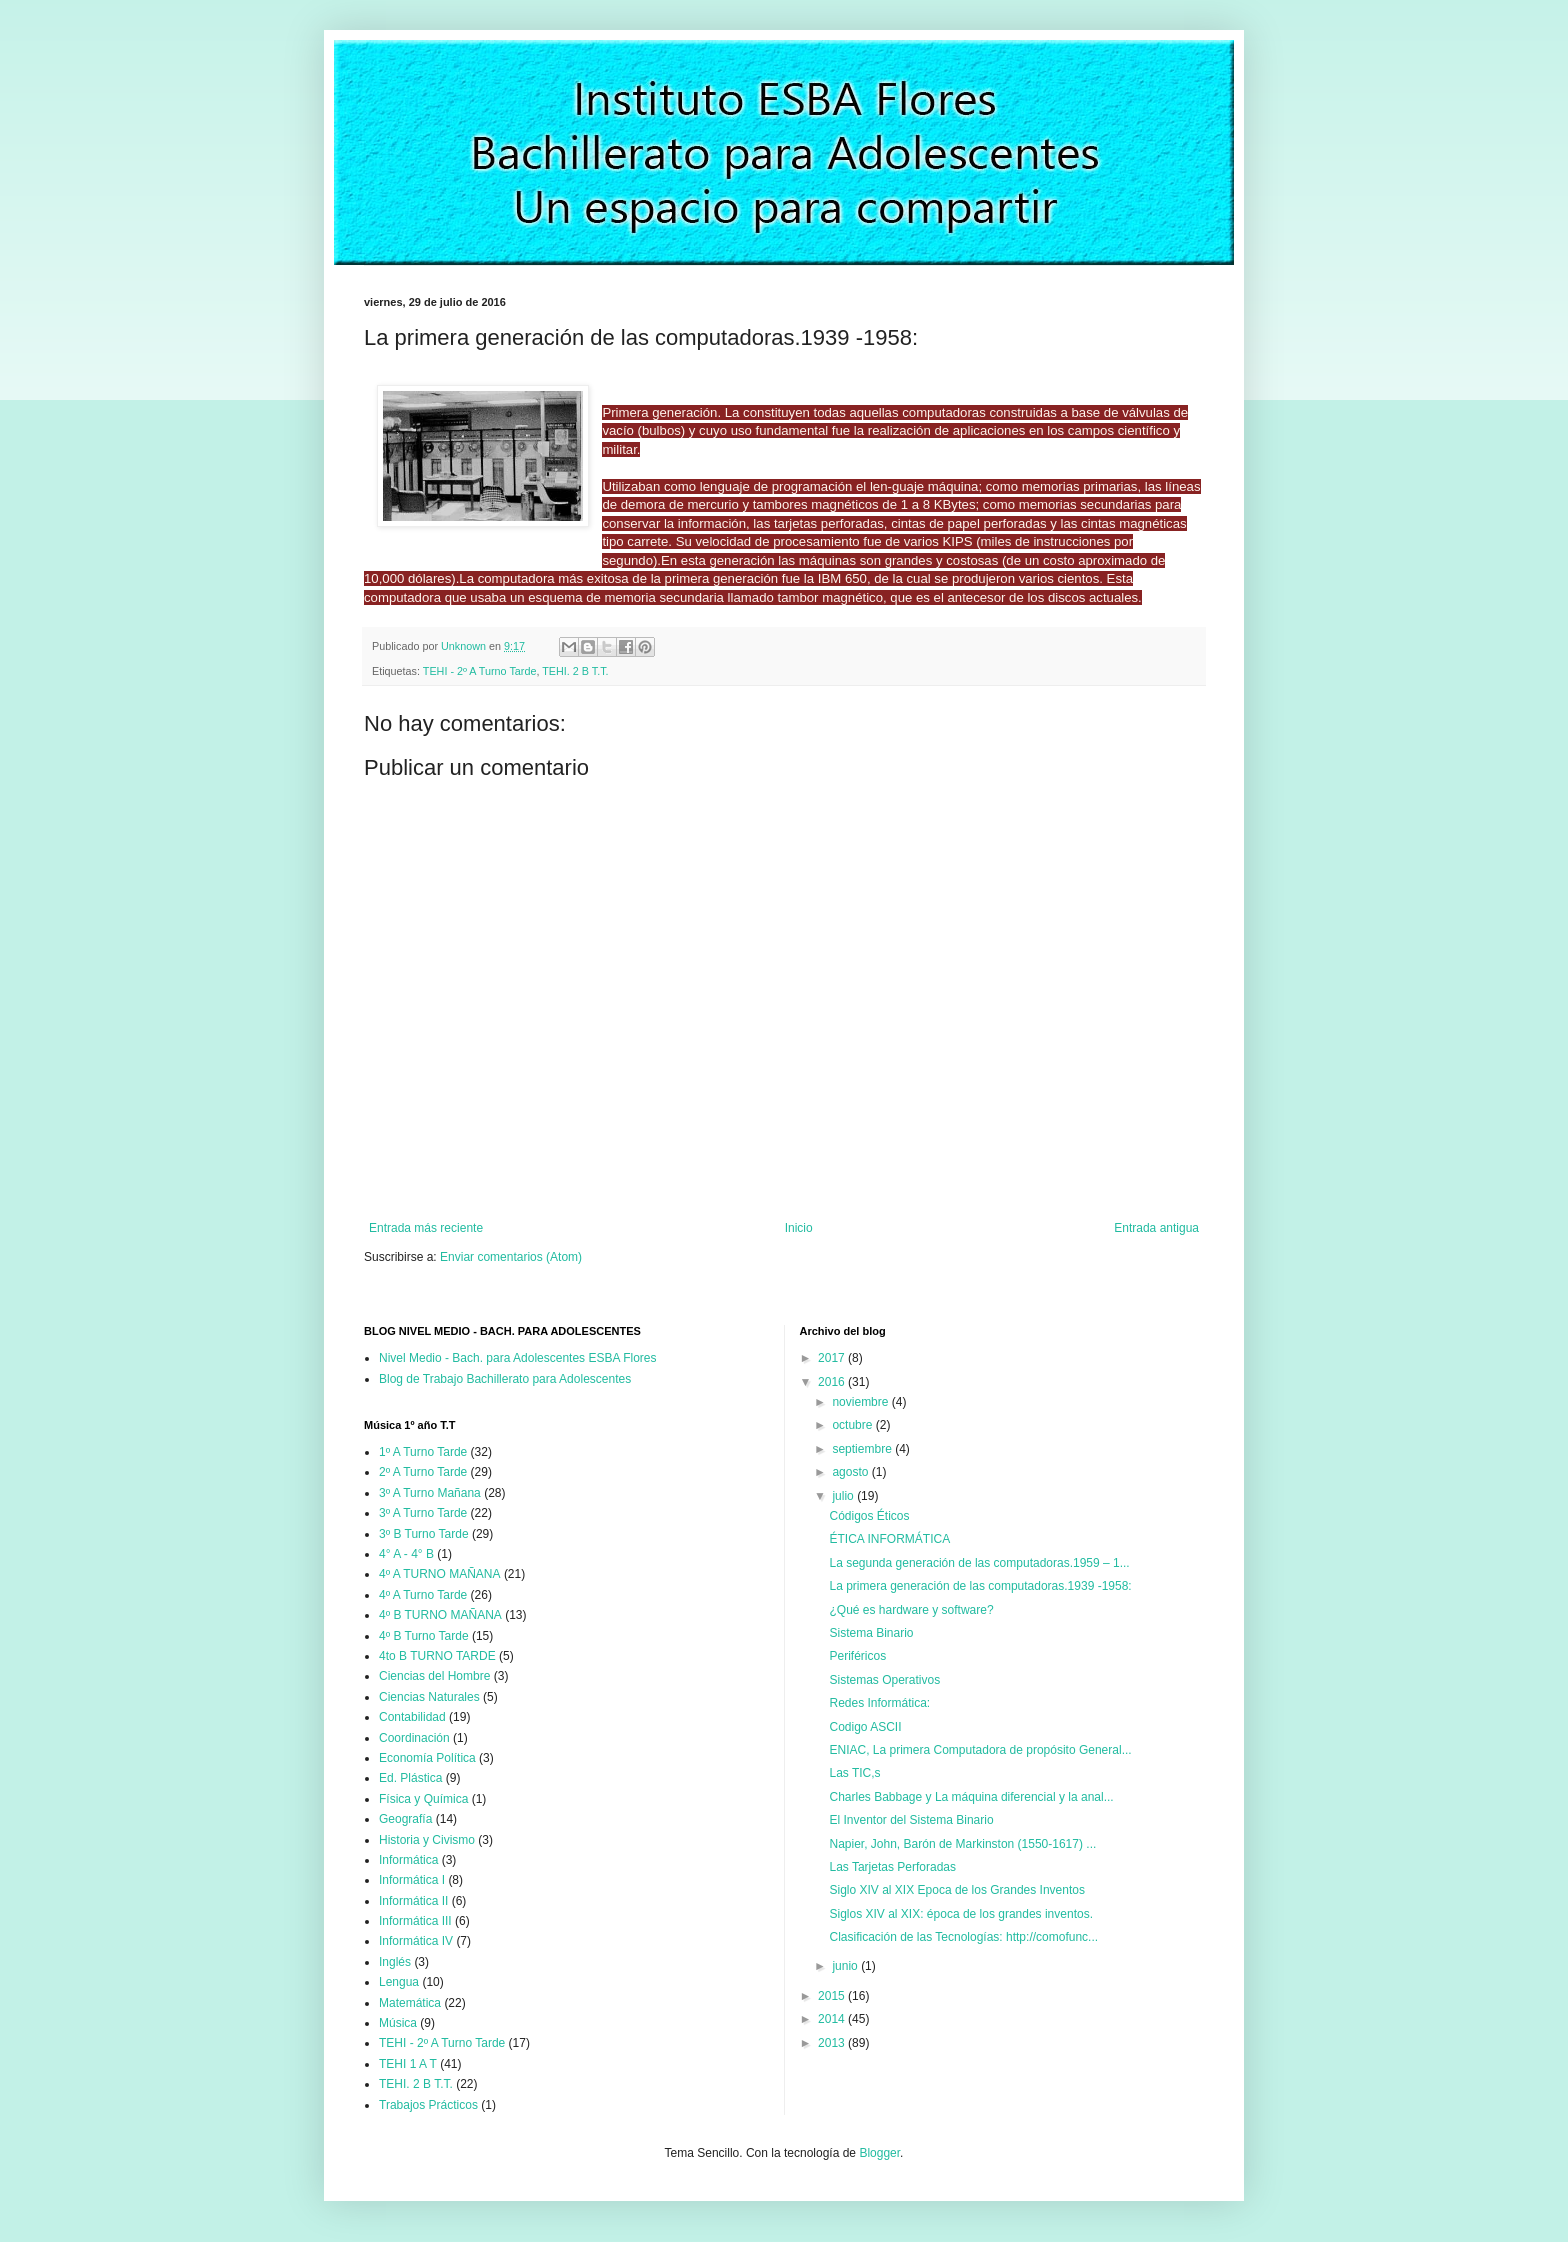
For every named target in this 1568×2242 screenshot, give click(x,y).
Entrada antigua (1156, 1228)
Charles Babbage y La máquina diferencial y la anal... (971, 1797)
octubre (853, 1425)
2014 (833, 2019)
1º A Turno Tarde (423, 1452)
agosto (851, 1472)
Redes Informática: (879, 1703)
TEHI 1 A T (408, 2064)
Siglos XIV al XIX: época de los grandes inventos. (961, 1914)
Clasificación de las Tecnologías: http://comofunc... (963, 1937)
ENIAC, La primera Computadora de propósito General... (980, 1750)
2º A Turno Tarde (423, 1472)
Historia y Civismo (427, 1840)
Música (398, 2023)
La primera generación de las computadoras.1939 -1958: (980, 1586)
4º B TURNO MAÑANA (440, 1615)
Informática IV (416, 1941)
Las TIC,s (854, 1773)
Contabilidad (412, 1717)
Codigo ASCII (865, 1727)
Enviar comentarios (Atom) (511, 1257)
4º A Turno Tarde (423, 1595)
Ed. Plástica (410, 1778)
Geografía (405, 1819)
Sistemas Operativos (884, 1680)
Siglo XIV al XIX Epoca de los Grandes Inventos (956, 1890)
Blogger (879, 2153)
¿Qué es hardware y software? (911, 1610)
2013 (833, 2043)
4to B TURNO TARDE (437, 1656)
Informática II (413, 1901)
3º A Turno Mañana (430, 1493)
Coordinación (414, 1738)
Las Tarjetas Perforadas (892, 1867)
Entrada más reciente (426, 1228)
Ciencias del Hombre (434, 1676)
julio (844, 1496)
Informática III (415, 1921)
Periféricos (857, 1656)
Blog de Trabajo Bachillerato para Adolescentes (505, 1379)
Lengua (399, 1982)
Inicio (799, 1228)
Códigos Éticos (869, 1516)
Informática (408, 1860)
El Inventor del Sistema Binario (911, 1820)
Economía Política (427, 1758)
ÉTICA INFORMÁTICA (889, 1539)
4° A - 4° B (406, 1554)
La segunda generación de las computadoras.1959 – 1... (979, 1563)
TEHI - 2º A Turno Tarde (480, 671)
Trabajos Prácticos (428, 2105)
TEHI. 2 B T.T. (575, 671)
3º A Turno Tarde (423, 1513)
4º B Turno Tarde (424, 1636)
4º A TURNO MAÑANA (440, 1574)
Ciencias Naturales (429, 1697)
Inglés (395, 1962)
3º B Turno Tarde (424, 1534)
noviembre (861, 1402)
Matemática (410, 2003)
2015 (833, 1996)
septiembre (863, 1449)
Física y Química (423, 1799)
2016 (833, 1382)
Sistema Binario (871, 1633)
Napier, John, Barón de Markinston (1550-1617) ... (962, 1844)
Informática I (412, 1880)
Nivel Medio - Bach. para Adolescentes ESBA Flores (517, 1358)
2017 (833, 1358)
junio (846, 1966)
